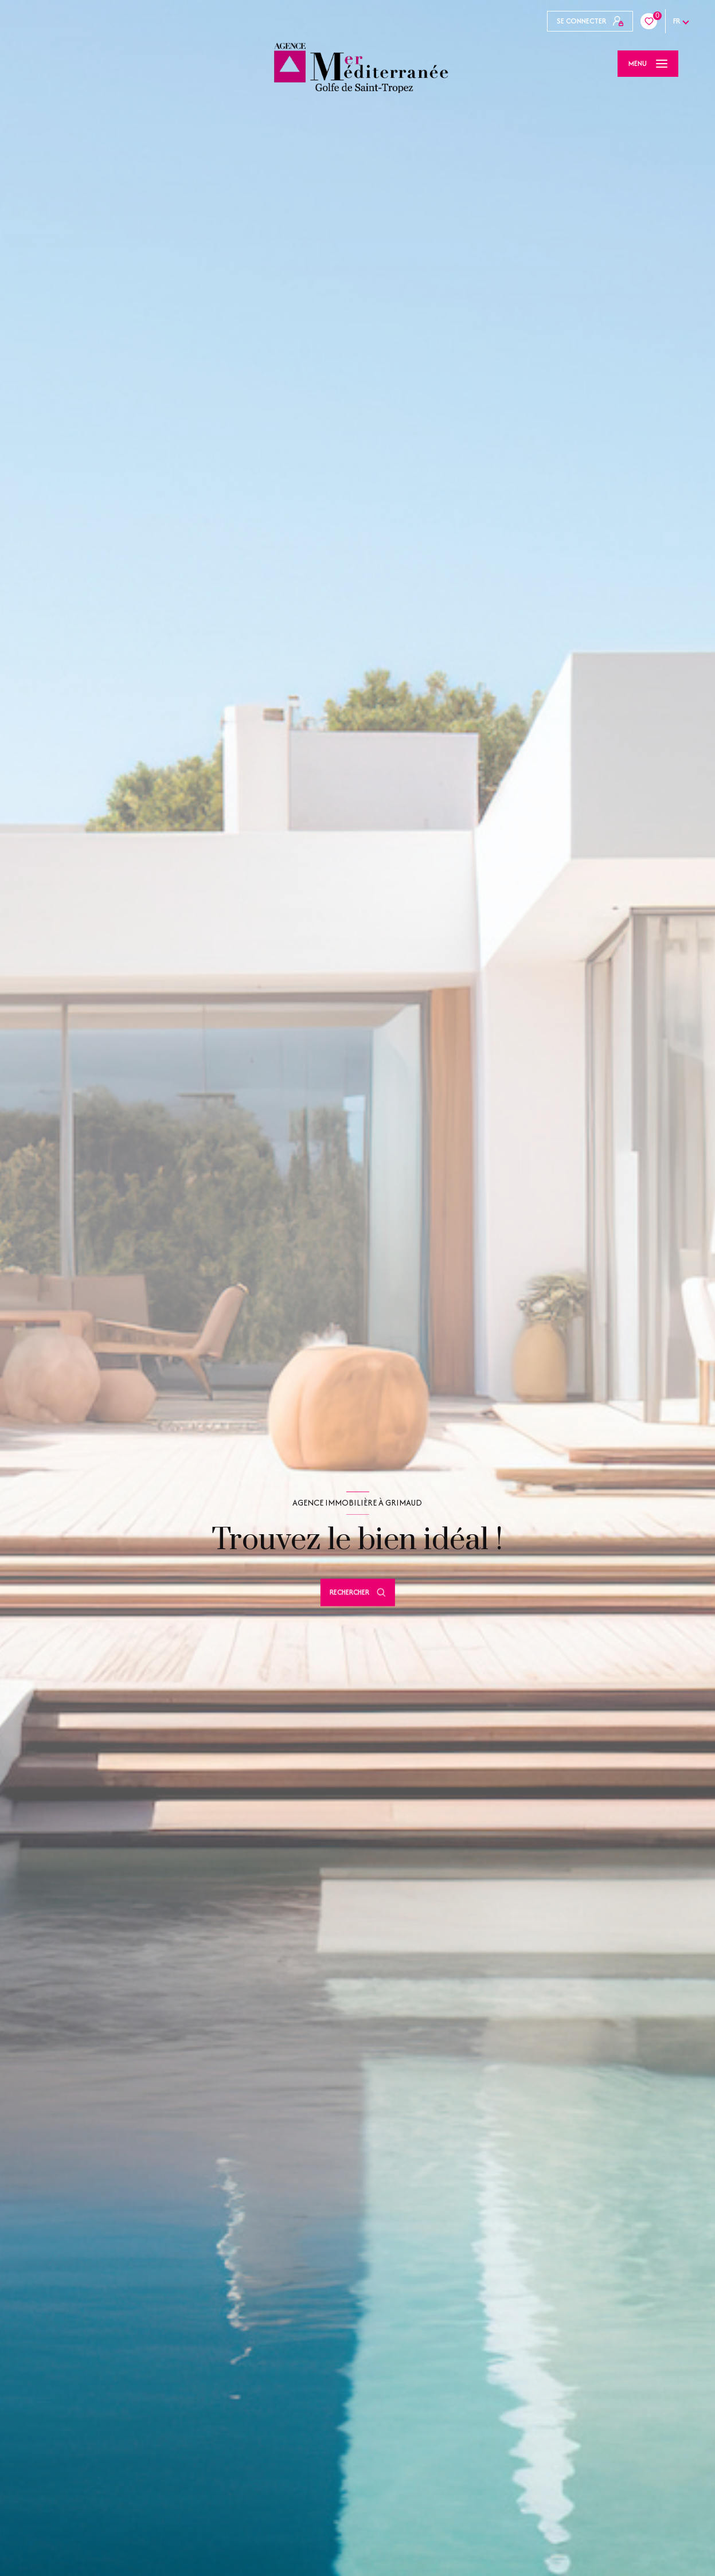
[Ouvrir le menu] (648, 63)
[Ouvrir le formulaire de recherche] (358, 1592)
